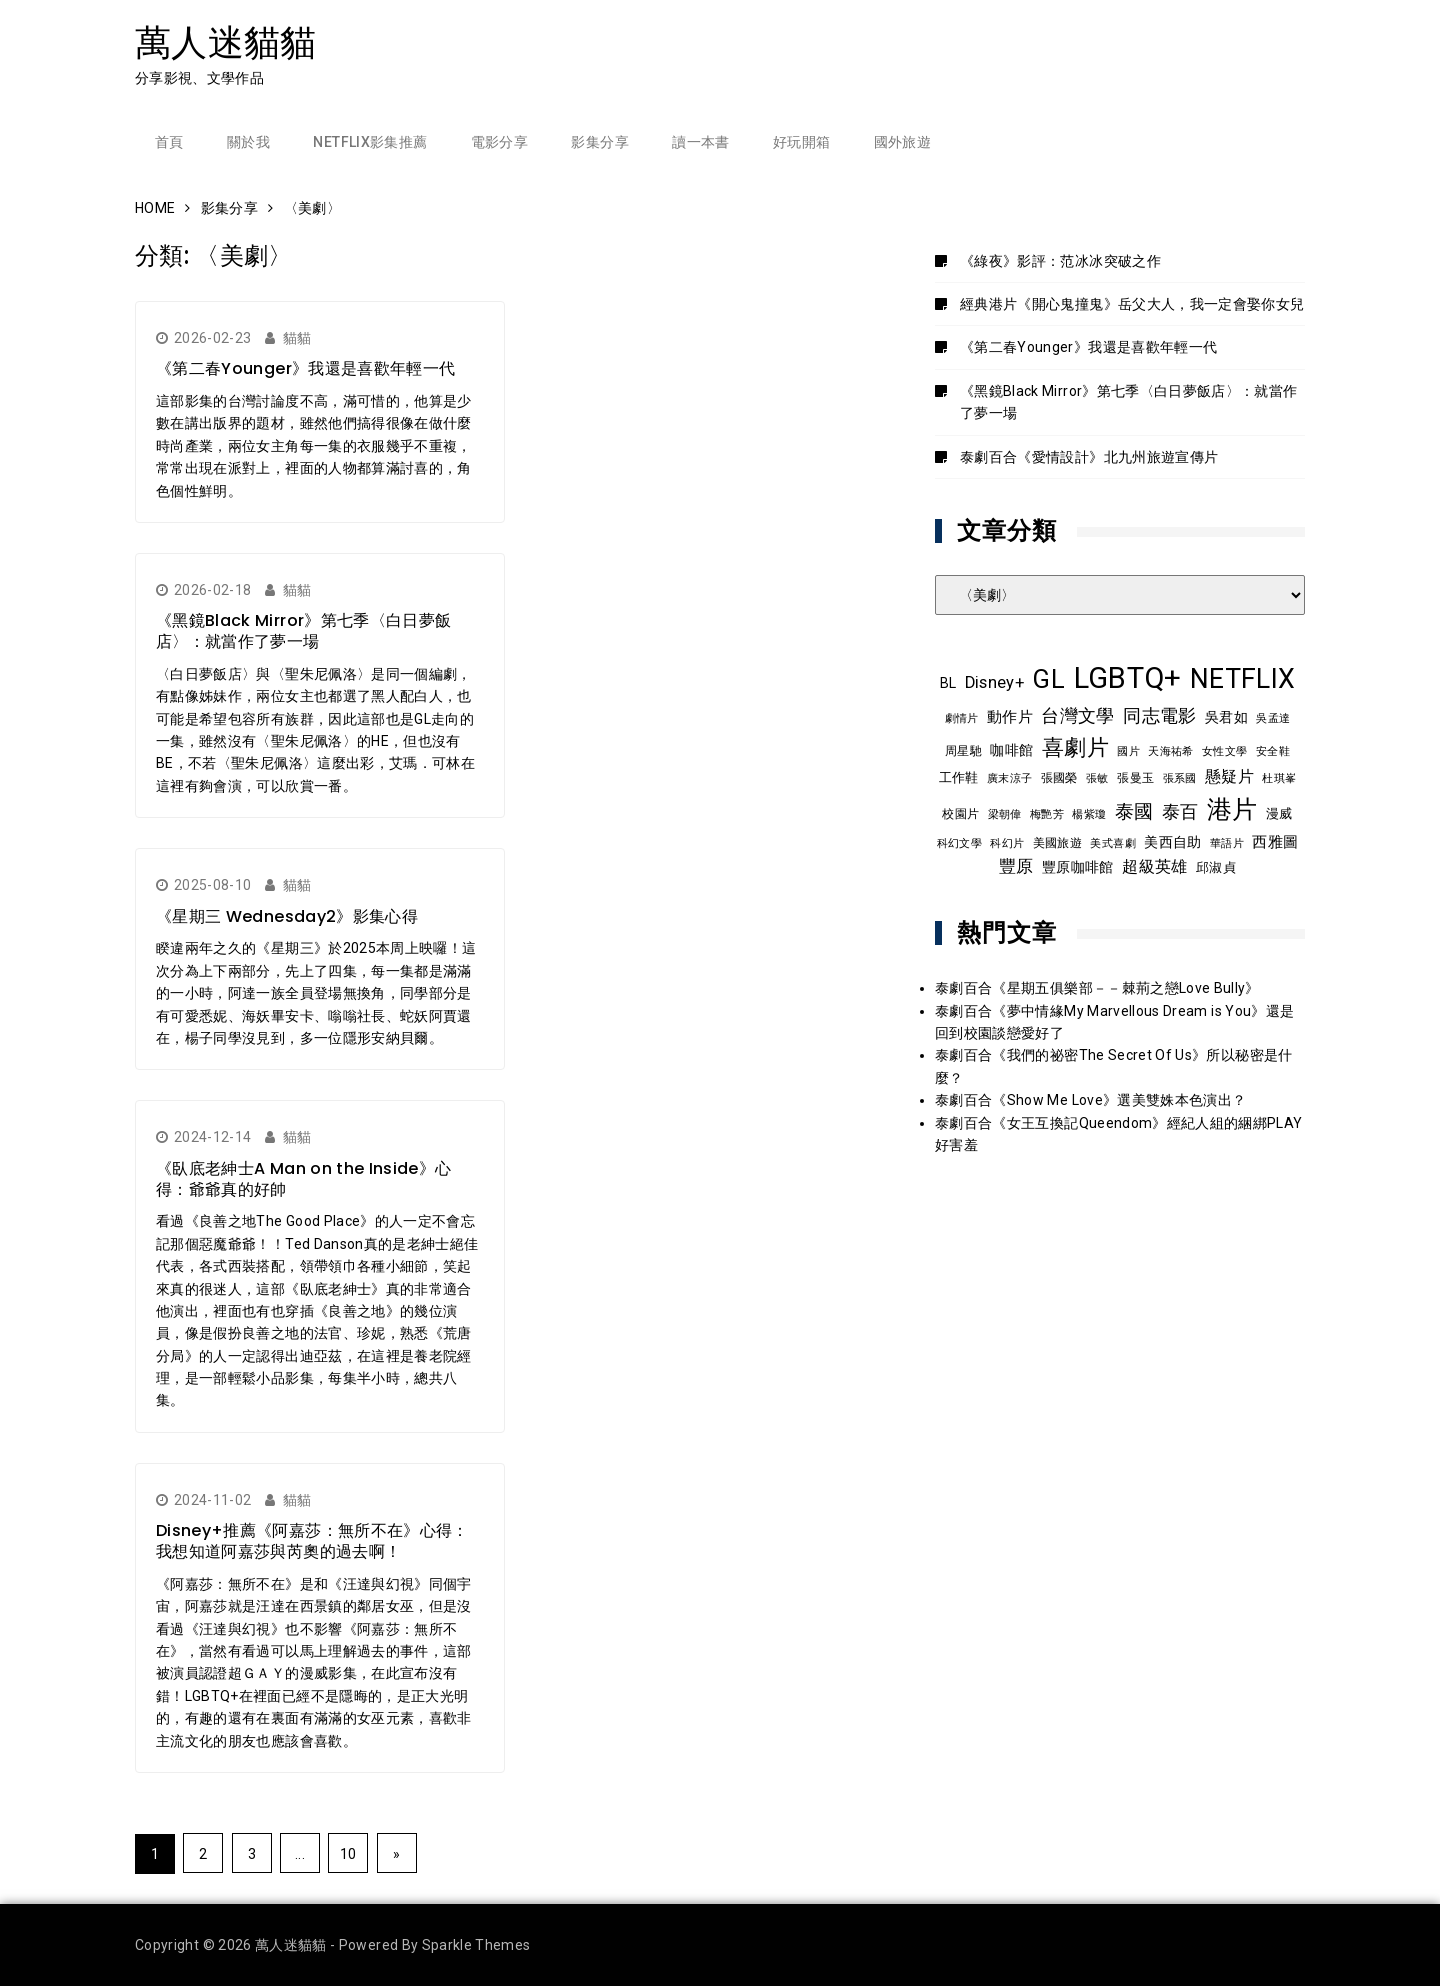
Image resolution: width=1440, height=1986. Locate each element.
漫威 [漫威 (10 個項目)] (1279, 813)
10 (348, 1854)
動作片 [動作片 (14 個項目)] (1010, 717)
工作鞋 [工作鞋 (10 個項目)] (959, 777)
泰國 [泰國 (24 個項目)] (1134, 812)
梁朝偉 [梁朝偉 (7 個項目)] (1005, 814)
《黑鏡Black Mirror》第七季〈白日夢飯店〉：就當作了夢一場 (303, 631)
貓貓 (297, 338)
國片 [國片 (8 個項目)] (1128, 751)
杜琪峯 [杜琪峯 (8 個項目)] (1279, 778)
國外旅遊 (902, 142)
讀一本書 (700, 142)
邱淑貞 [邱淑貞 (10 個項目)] (1216, 867)
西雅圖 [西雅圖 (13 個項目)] (1275, 842)
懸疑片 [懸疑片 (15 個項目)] (1229, 777)
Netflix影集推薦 (370, 142)
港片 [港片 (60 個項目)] (1232, 809)
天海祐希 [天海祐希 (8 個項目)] (1170, 751)
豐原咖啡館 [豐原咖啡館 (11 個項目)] (1078, 867)
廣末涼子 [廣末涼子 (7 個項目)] (1009, 778)
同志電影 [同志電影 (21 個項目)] (1159, 715)
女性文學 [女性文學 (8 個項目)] (1224, 751)
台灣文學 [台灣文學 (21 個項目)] (1077, 715)
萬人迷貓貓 (226, 42)
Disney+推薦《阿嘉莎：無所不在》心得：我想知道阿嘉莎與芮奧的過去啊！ (312, 1541)
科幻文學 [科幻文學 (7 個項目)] (959, 843)
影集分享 (599, 142)
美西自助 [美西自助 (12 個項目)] (1172, 842)
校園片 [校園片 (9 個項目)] (960, 814)
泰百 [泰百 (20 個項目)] (1180, 812)
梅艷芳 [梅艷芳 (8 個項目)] (1047, 814)
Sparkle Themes (476, 1945)
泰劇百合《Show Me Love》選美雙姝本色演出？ (1090, 1100)
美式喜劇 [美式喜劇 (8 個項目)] (1112, 843)
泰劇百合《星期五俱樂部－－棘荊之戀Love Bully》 (1097, 988)
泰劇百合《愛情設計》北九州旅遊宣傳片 (1089, 457)
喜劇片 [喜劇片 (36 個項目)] (1075, 747)
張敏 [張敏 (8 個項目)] (1097, 778)
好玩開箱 (801, 142)
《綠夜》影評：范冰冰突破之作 (1060, 261)
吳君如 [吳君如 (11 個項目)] (1226, 717)
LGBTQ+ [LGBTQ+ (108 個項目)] (1128, 678)
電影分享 (499, 142)
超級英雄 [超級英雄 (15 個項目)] (1154, 867)
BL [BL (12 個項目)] (948, 683)
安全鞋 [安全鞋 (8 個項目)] (1273, 751)
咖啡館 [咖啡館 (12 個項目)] (1011, 750)
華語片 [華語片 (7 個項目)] (1227, 843)
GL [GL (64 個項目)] (1048, 679)
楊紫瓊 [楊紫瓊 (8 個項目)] (1089, 814)
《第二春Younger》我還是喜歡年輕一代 (305, 368)
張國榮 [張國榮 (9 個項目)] (1059, 778)
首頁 (169, 142)
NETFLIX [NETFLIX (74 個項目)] (1242, 679)
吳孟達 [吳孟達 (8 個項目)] (1273, 718)
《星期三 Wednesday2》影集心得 (287, 916)
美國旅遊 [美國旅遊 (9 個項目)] (1057, 843)
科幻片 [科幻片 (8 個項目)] (1007, 843)
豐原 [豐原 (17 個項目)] (1016, 866)
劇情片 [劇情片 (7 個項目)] (962, 718)
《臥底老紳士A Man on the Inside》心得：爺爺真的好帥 (303, 1179)
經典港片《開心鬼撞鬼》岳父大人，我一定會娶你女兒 (1132, 304)
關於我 (248, 142)
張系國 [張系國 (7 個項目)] (1180, 778)
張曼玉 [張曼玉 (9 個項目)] (1135, 778)
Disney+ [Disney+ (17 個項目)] (994, 682)
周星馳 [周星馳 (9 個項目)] (963, 751)
